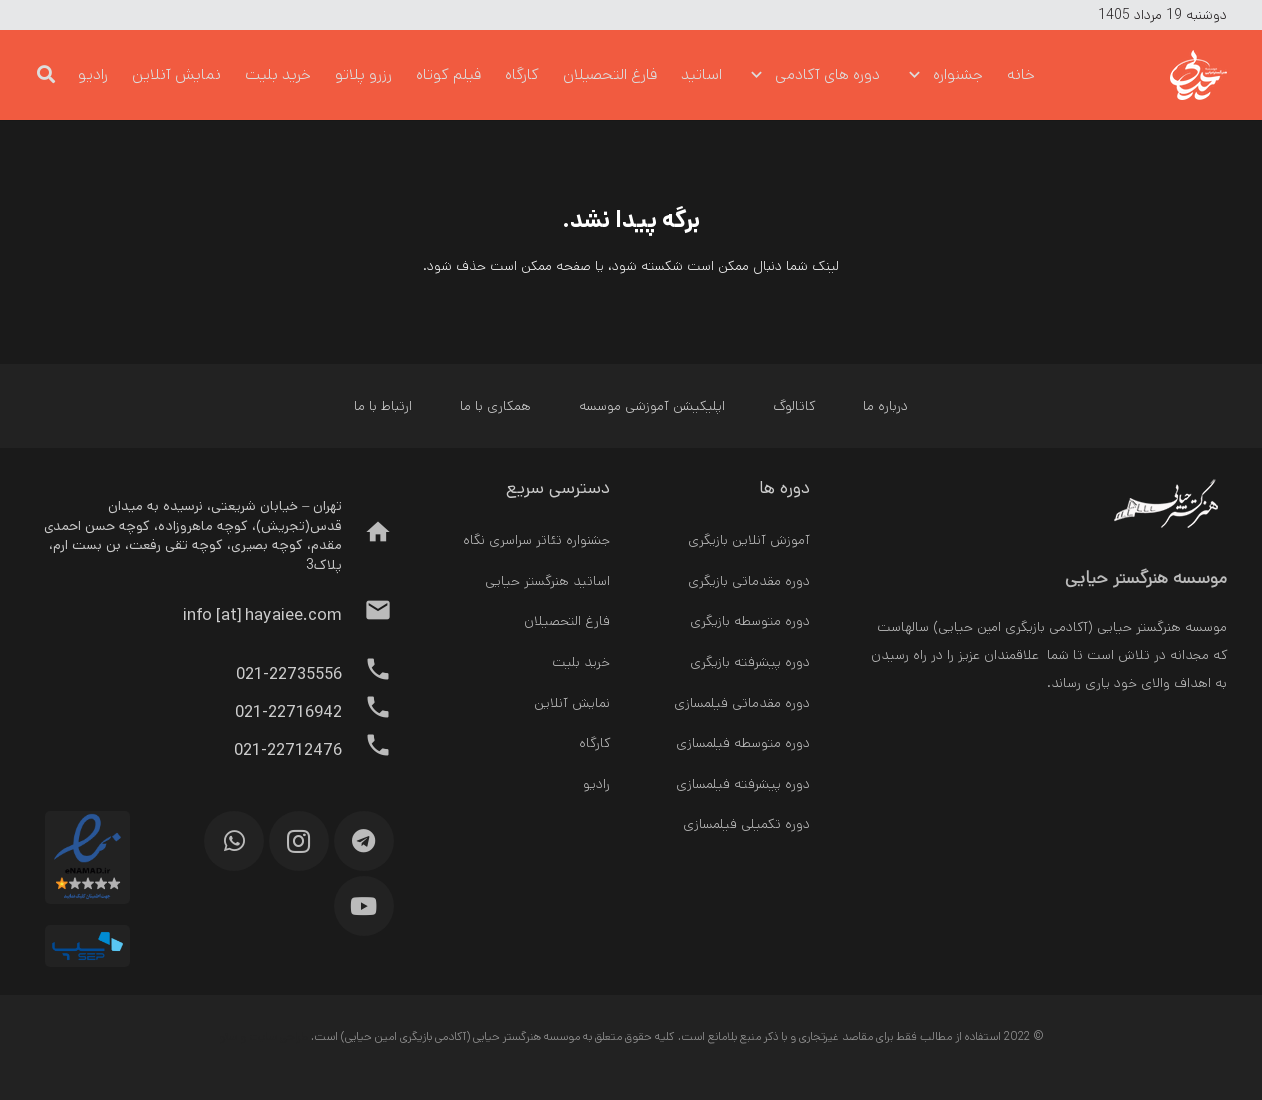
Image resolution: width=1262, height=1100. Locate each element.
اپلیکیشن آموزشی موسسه (652, 406)
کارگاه (594, 743)
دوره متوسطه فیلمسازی (743, 743)
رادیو (596, 784)
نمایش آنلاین (572, 703)
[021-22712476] (367, 750)
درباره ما (885, 406)
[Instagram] (299, 841)
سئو (228, 1036)
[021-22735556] (367, 674)
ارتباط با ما (383, 406)
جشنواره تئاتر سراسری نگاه (536, 540)
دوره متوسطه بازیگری (750, 621)
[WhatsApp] (234, 841)
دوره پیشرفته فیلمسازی (743, 784)
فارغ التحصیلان (567, 621)
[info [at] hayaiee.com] (367, 615)
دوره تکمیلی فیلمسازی (746, 824)
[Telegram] (364, 841)
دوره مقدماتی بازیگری (749, 581)
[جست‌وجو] (46, 74)
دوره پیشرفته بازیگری (750, 662)
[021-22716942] (367, 712)
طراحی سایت (278, 1036)
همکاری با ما (495, 406)
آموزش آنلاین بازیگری (749, 540)
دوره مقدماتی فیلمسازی (742, 703)
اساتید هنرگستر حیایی (547, 581)
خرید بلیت (581, 662)
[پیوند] (1162, 75)
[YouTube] (364, 906)
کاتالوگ (794, 406)
